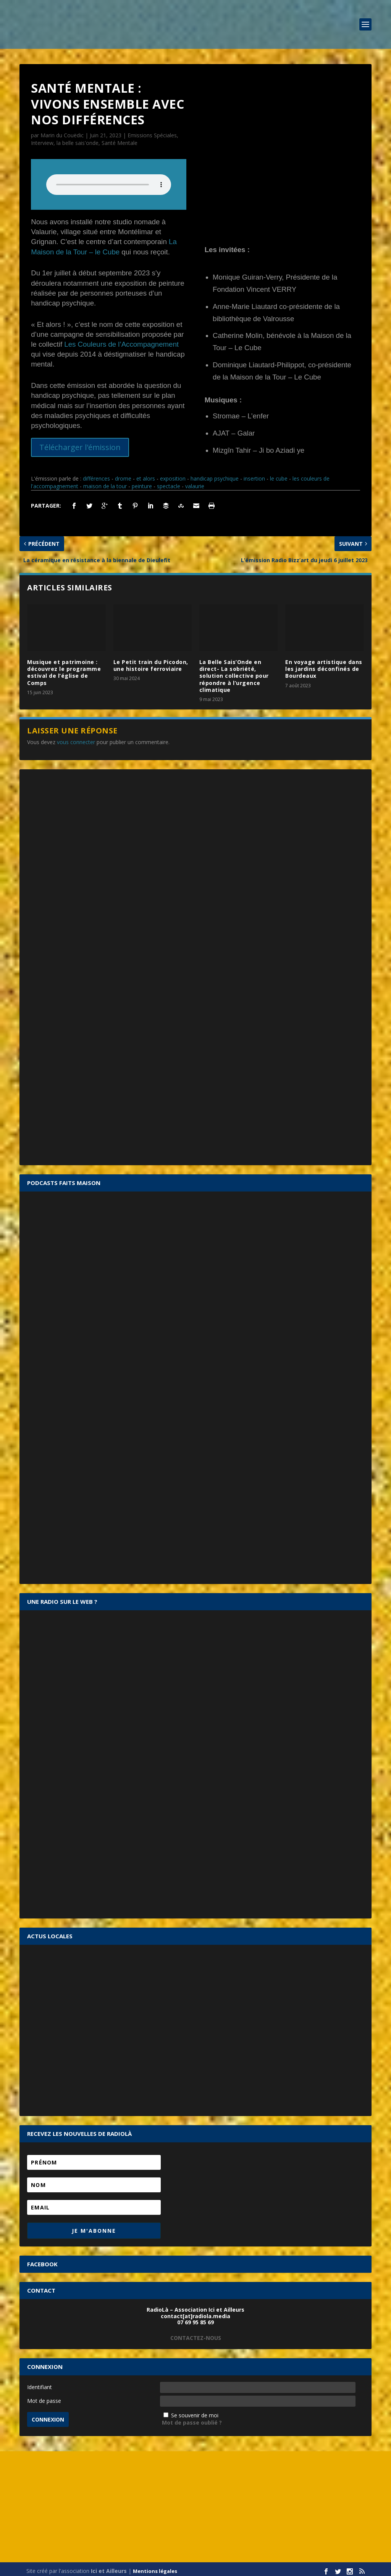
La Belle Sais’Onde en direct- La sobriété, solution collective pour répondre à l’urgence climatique (234, 671)
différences (96, 474)
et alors (145, 474)
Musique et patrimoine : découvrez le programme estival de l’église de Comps (64, 668)
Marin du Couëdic (62, 135)
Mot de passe (44, 2397)
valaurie (194, 482)
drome (123, 474)
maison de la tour (105, 482)
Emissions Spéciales (152, 135)
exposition (173, 474)
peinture (142, 482)
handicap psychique (215, 474)
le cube (279, 474)
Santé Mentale (119, 142)
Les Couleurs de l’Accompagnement (121, 344)
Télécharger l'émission (80, 447)
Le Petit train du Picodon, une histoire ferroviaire (150, 661)
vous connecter (76, 737)
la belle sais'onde (78, 142)
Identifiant (39, 2383)
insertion (254, 474)
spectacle (168, 482)
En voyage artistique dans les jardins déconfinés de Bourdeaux (323, 664)
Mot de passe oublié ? (192, 2418)
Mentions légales (155, 2567)
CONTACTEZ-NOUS (195, 2333)
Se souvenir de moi (194, 2411)
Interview (42, 142)
